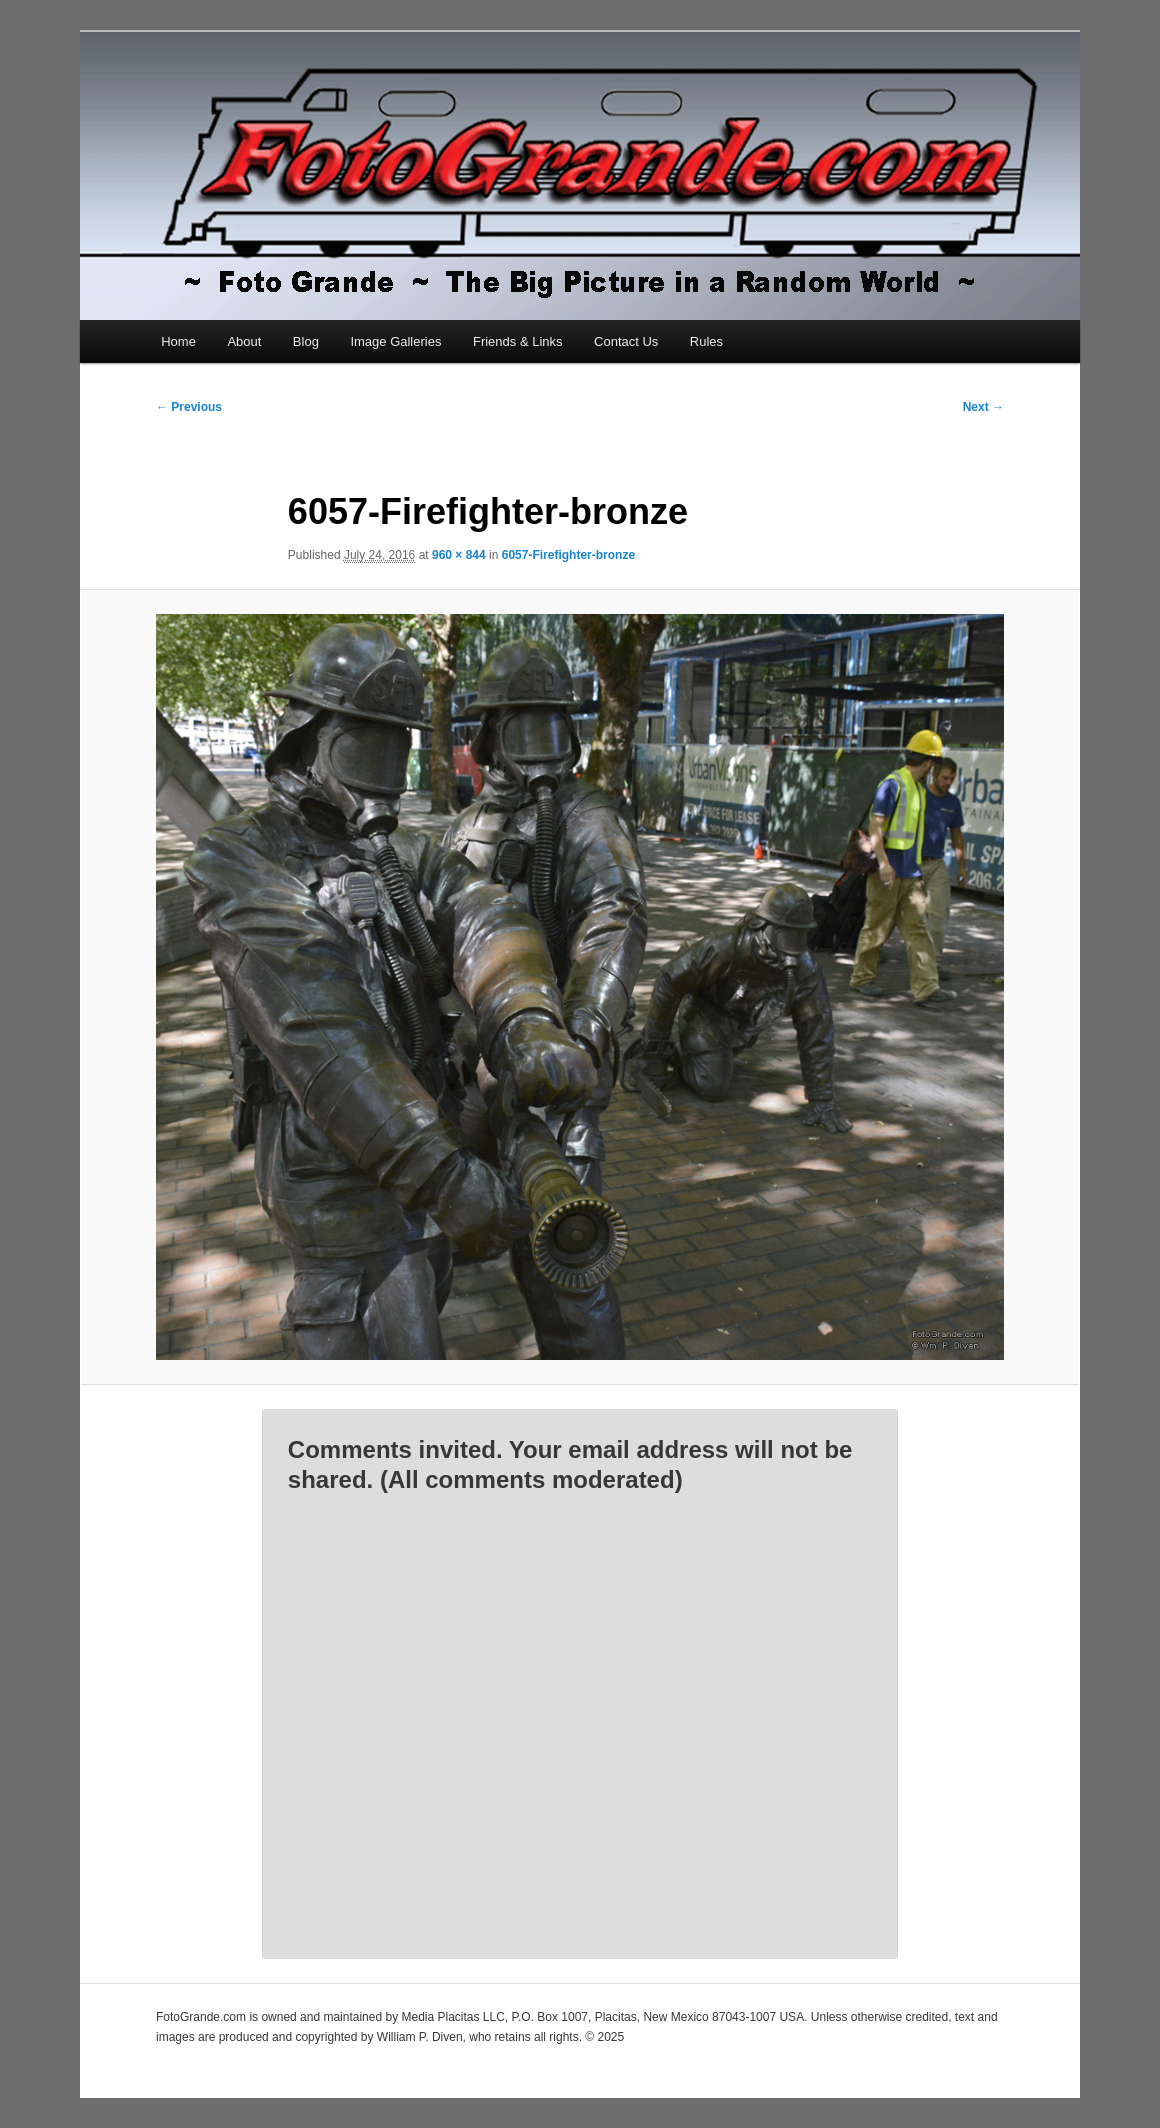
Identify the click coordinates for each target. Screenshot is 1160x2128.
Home (178, 341)
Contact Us (626, 341)
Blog (306, 341)
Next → (983, 407)
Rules (706, 341)
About (244, 341)
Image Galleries (395, 341)
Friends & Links (518, 341)
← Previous (189, 407)
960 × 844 (459, 555)
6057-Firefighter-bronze (568, 555)
